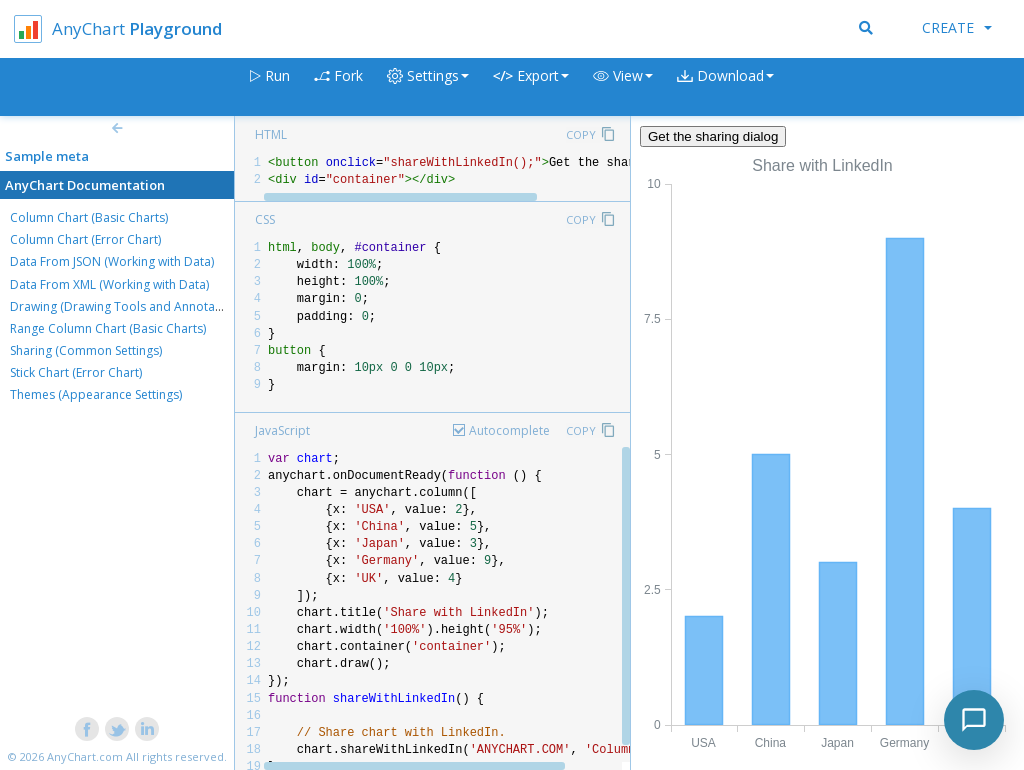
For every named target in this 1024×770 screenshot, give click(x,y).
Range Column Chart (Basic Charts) (108, 328)
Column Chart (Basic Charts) (89, 217)
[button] (623, 87)
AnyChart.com (85, 756)
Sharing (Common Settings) (86, 350)
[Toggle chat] (974, 720)
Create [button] (957, 27)
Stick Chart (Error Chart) (76, 372)
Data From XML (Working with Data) (109, 284)
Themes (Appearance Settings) (96, 394)
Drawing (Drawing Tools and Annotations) (128, 306)
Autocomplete (509, 430)
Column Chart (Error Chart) (85, 239)
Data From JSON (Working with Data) (112, 261)
